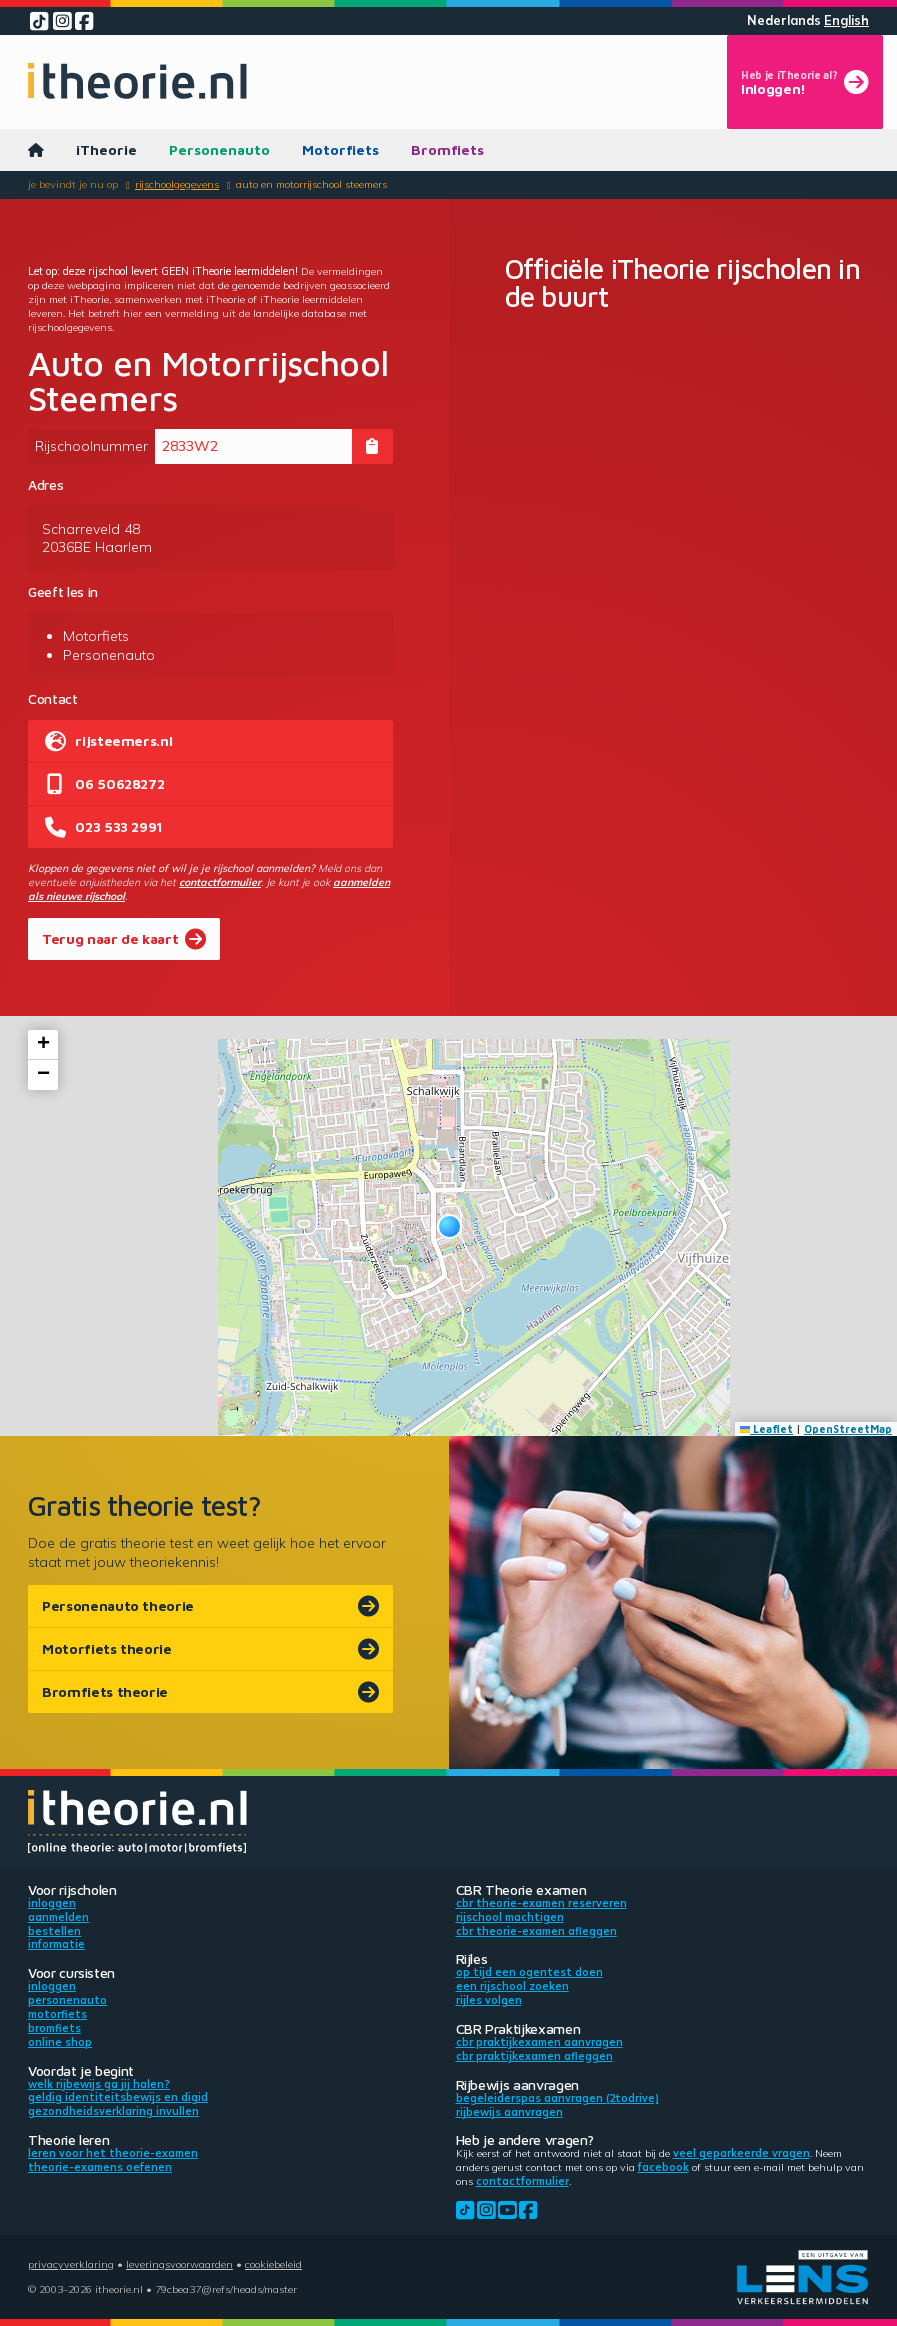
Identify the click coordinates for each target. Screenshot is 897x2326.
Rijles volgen (489, 2000)
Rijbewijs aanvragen (509, 2112)
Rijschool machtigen (510, 1917)
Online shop (60, 2042)
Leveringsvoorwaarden (179, 2264)
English (846, 20)
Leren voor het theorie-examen (113, 2153)
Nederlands (784, 20)
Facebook (663, 2167)
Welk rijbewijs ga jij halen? (99, 2084)
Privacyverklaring (71, 2264)
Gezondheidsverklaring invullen (113, 2111)
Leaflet (767, 1429)
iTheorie (106, 149)
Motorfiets (340, 149)
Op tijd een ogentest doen (529, 1972)
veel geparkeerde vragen (741, 2153)
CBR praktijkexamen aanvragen (539, 2042)
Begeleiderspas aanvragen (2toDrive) (557, 2098)
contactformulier (220, 882)
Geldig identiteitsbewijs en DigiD (118, 2097)
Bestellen (54, 1931)
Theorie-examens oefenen (100, 2167)
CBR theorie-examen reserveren (541, 1903)
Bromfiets (447, 149)
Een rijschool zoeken (512, 1986)
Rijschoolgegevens (177, 184)
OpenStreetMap (848, 1429)
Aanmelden (58, 1917)
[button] (449, 1226)
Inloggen (52, 1903)
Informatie (56, 1944)
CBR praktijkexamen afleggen (534, 2056)
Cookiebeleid (273, 2264)
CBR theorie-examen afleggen (536, 1931)
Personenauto (219, 149)
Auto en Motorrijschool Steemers (311, 184)
